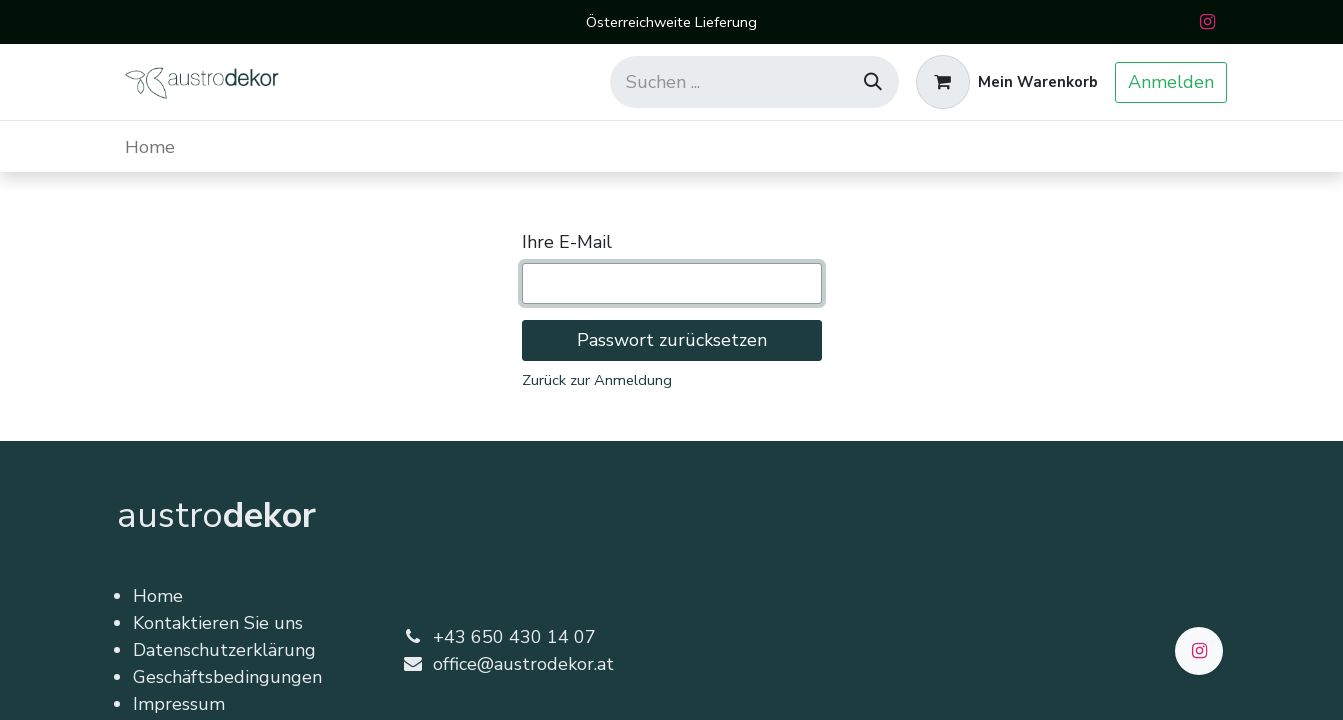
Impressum (179, 704)
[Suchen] (873, 82)
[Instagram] (1208, 22)
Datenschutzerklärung (224, 650)
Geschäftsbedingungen (227, 677)
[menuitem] (150, 146)
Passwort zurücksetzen (672, 340)
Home (158, 596)
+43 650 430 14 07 (514, 637)
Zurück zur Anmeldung (597, 380)
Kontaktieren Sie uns (218, 623)
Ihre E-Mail (567, 242)
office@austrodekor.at (523, 664)
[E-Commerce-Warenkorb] (1007, 82)
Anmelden (1171, 82)
